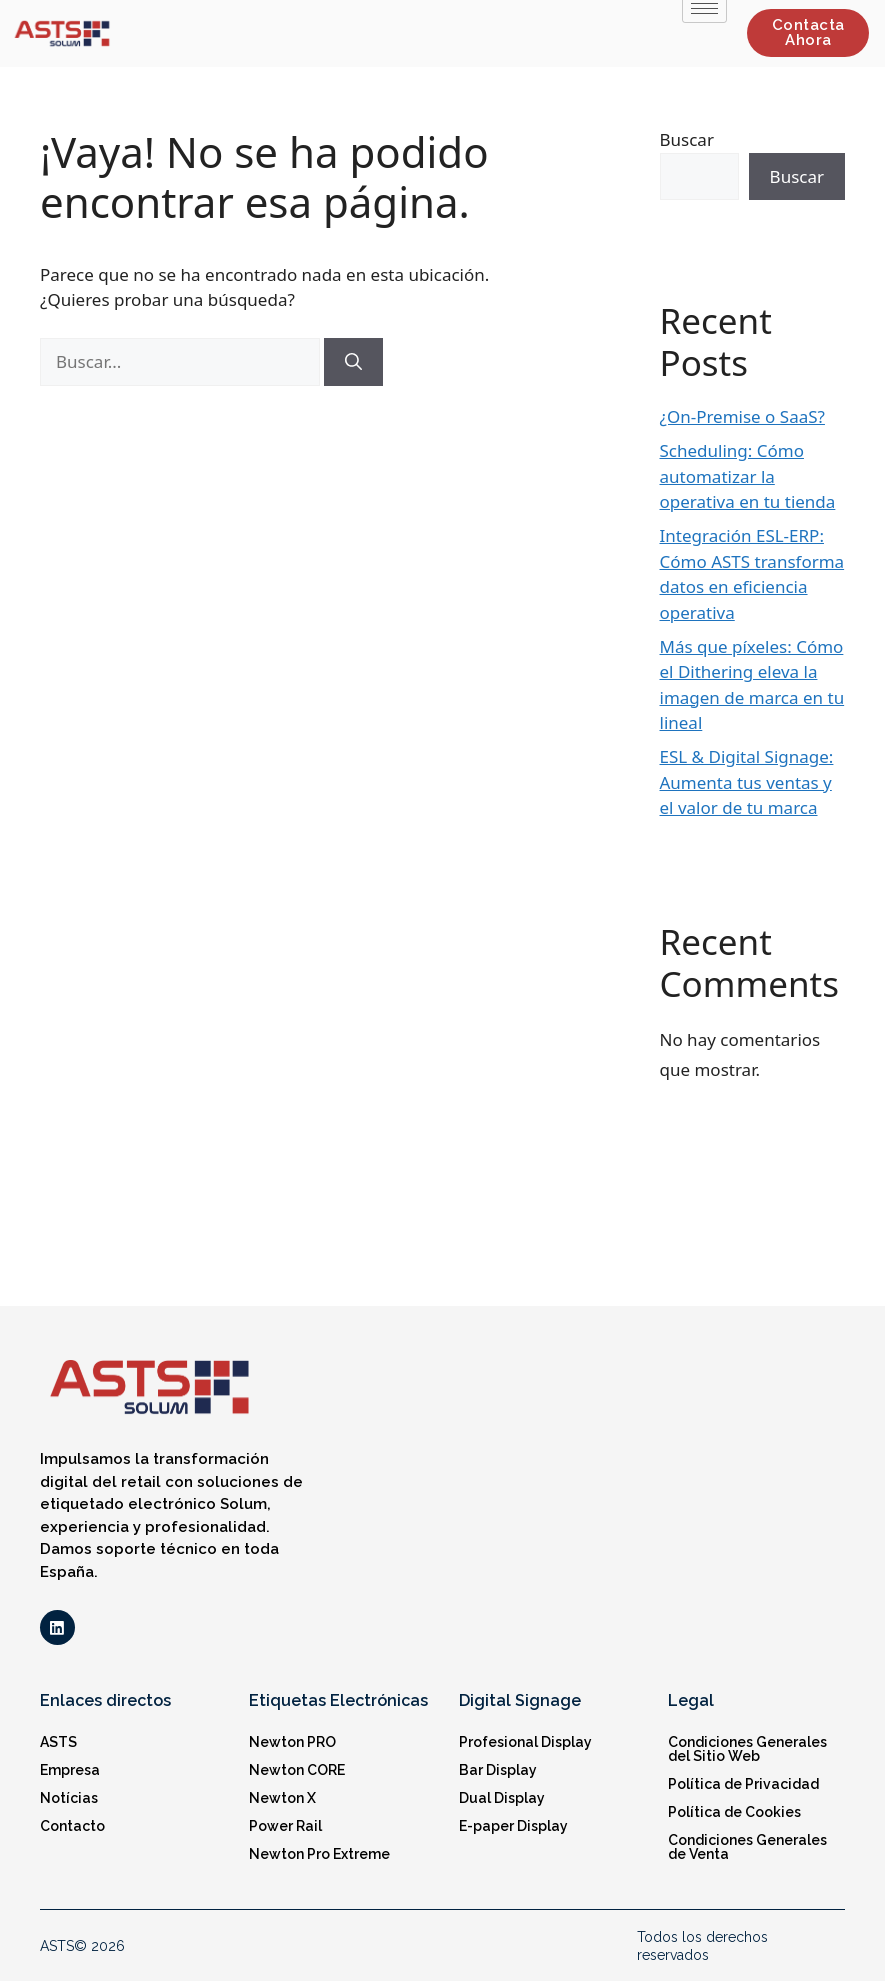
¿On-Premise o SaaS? (742, 416)
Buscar (687, 139)
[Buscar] (353, 362)
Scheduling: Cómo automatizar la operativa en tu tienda (748, 476)
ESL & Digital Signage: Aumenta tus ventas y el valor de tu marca (747, 782)
